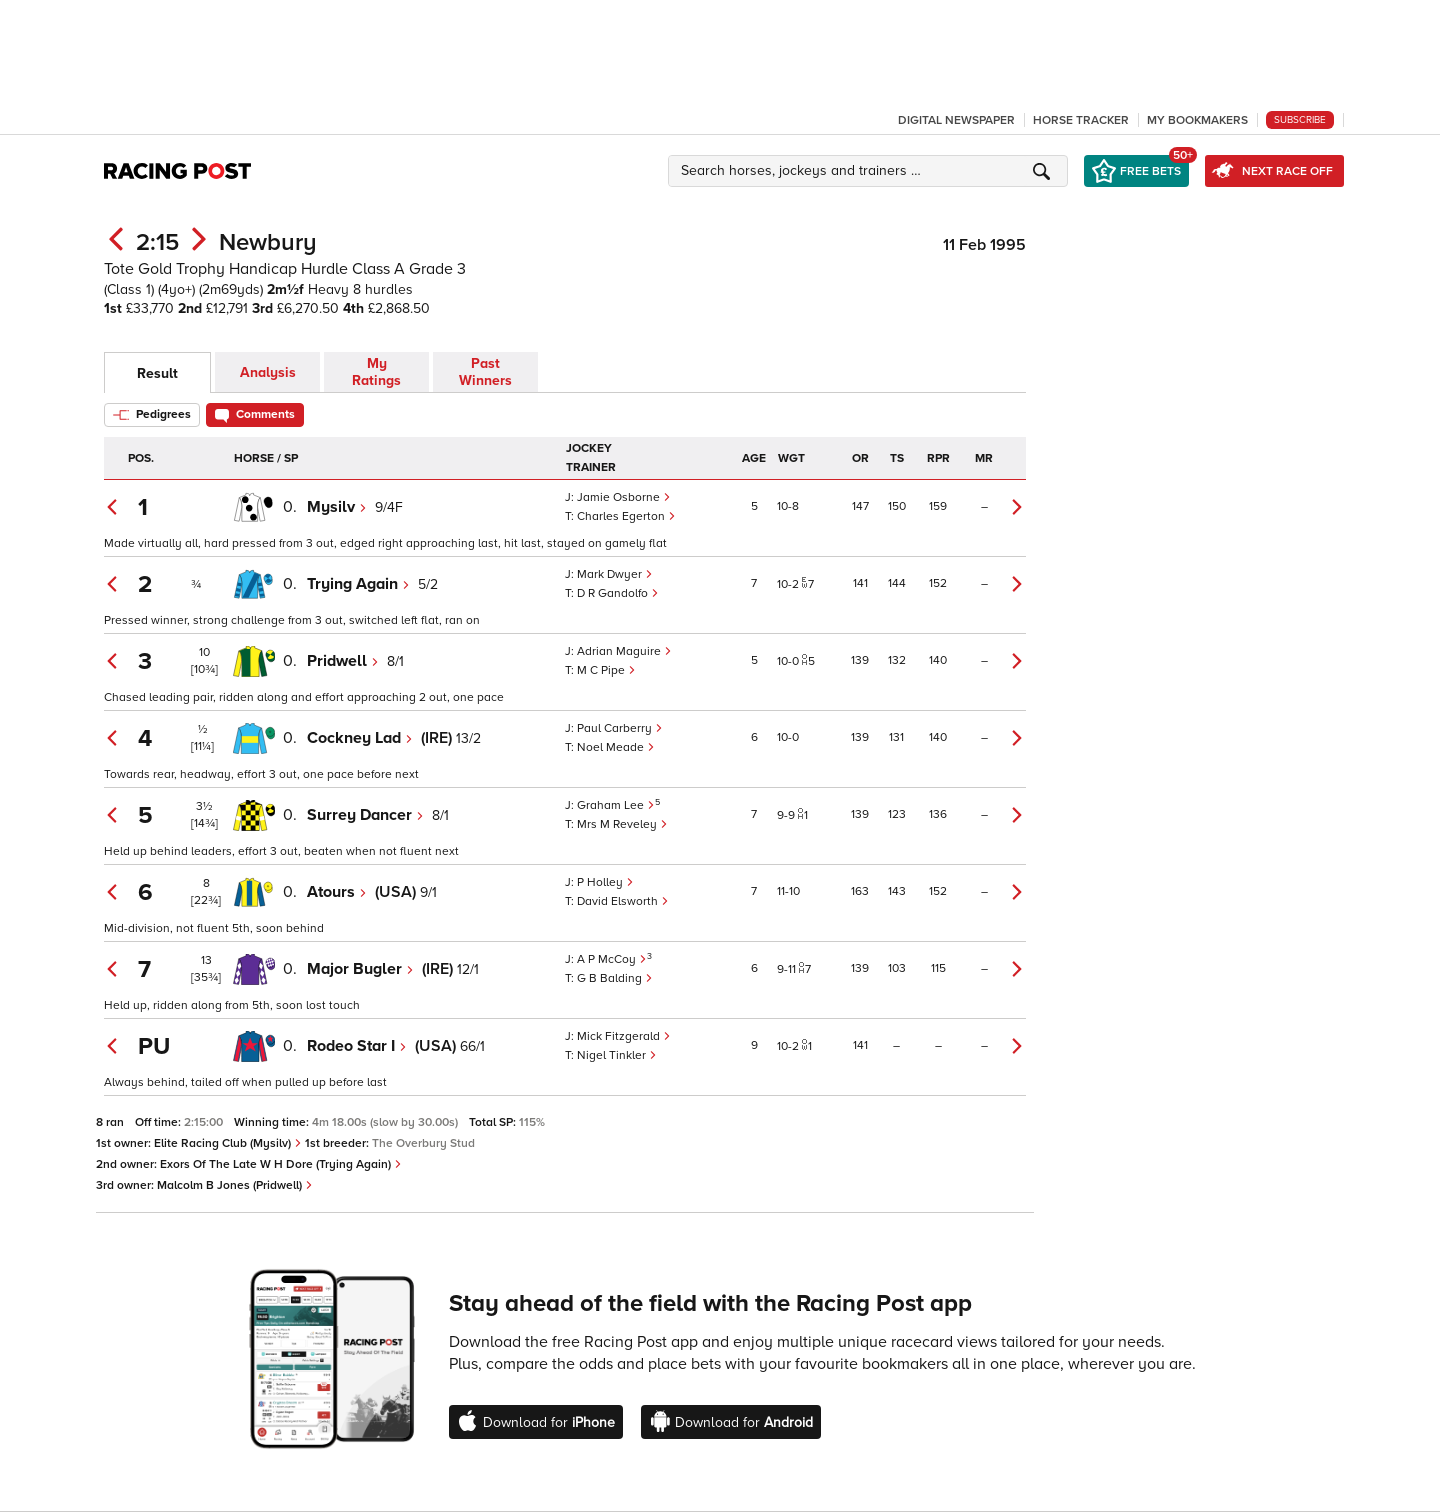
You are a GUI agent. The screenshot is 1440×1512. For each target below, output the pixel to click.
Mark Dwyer (615, 574)
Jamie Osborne (624, 497)
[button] (871, 171)
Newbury (268, 242)
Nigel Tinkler (617, 1055)
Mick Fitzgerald (624, 1036)
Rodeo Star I (357, 1046)
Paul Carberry (620, 728)
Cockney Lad (360, 738)
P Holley (605, 882)
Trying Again (358, 584)
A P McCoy (612, 959)
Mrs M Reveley (622, 824)
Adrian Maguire (624, 651)
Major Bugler (360, 969)
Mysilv (337, 507)
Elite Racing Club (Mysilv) (228, 1143)
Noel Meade (616, 747)
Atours (337, 892)
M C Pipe (606, 670)
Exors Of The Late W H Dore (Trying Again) (281, 1164)
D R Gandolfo (618, 593)
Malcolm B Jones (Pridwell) (235, 1185)
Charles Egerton (626, 516)
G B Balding (615, 978)
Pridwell (343, 661)
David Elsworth (623, 901)
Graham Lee (616, 805)
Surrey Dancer (365, 815)
